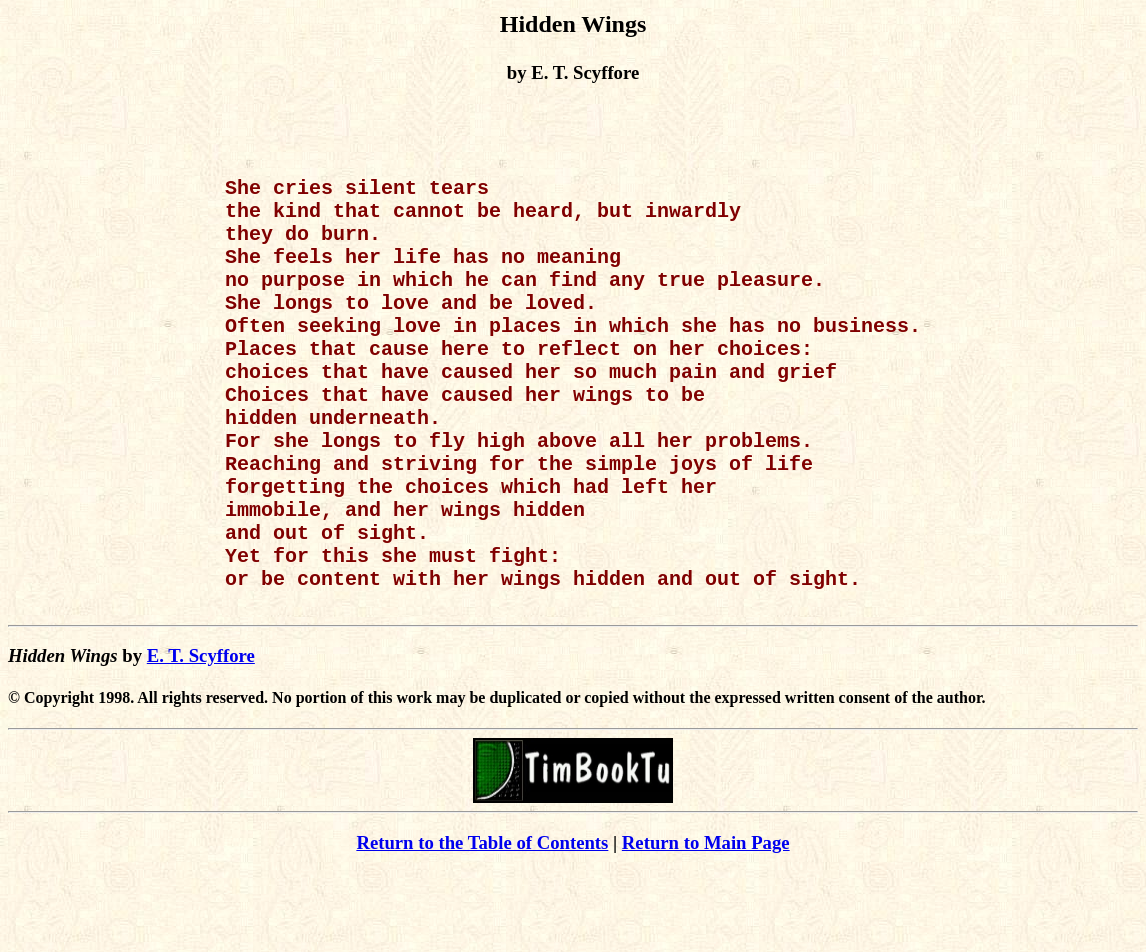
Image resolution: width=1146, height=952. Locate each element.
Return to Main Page (706, 922)
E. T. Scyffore (201, 735)
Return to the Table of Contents (482, 922)
